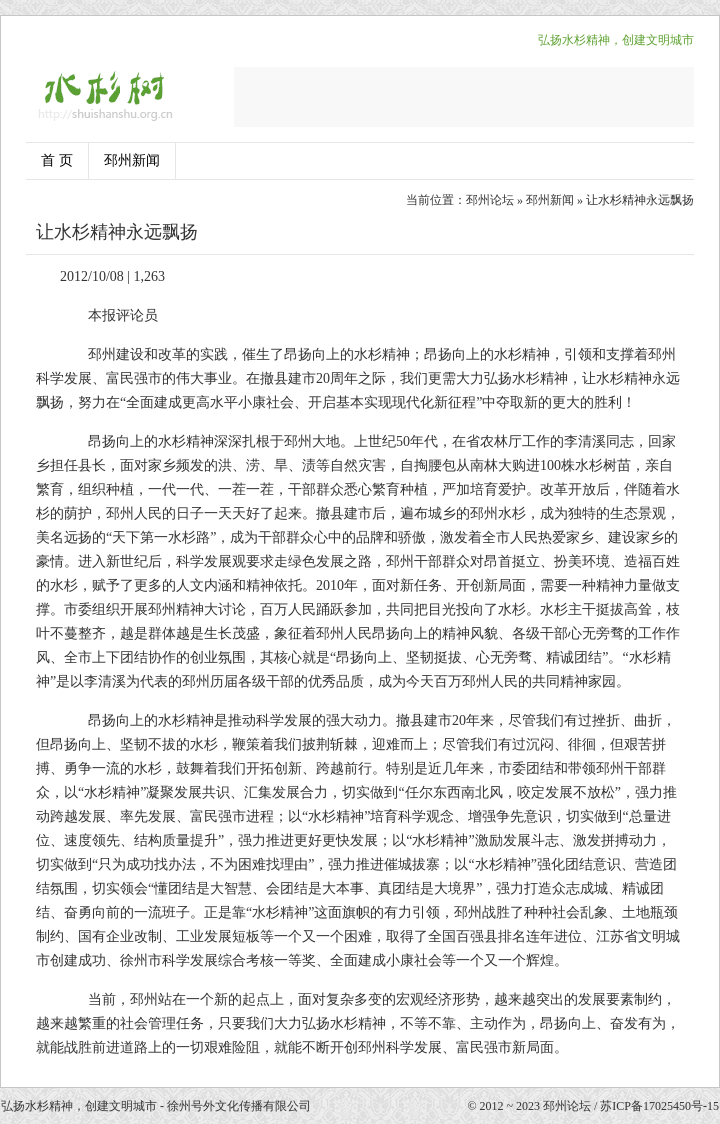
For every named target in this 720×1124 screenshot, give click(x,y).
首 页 (57, 160)
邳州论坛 (490, 200)
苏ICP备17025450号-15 (659, 1106)
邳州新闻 (132, 160)
